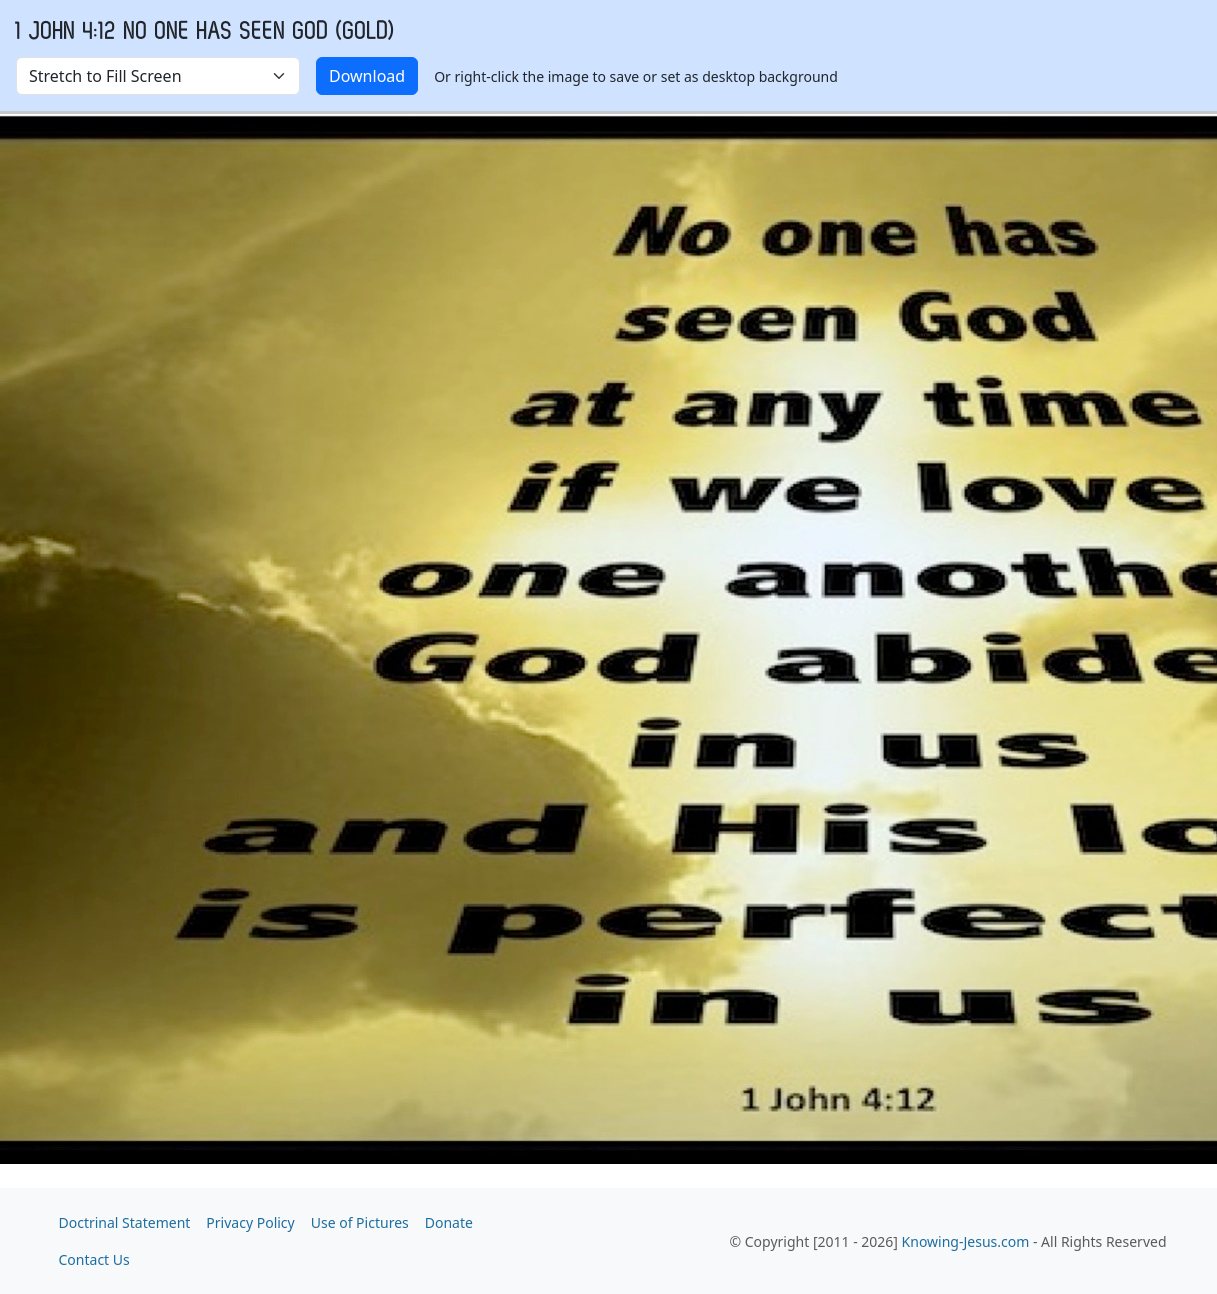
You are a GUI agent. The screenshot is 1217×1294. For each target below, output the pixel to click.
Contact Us (94, 1259)
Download (367, 76)
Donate (449, 1222)
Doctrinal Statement (125, 1222)
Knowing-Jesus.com (966, 1241)
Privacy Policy (250, 1222)
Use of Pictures (360, 1222)
